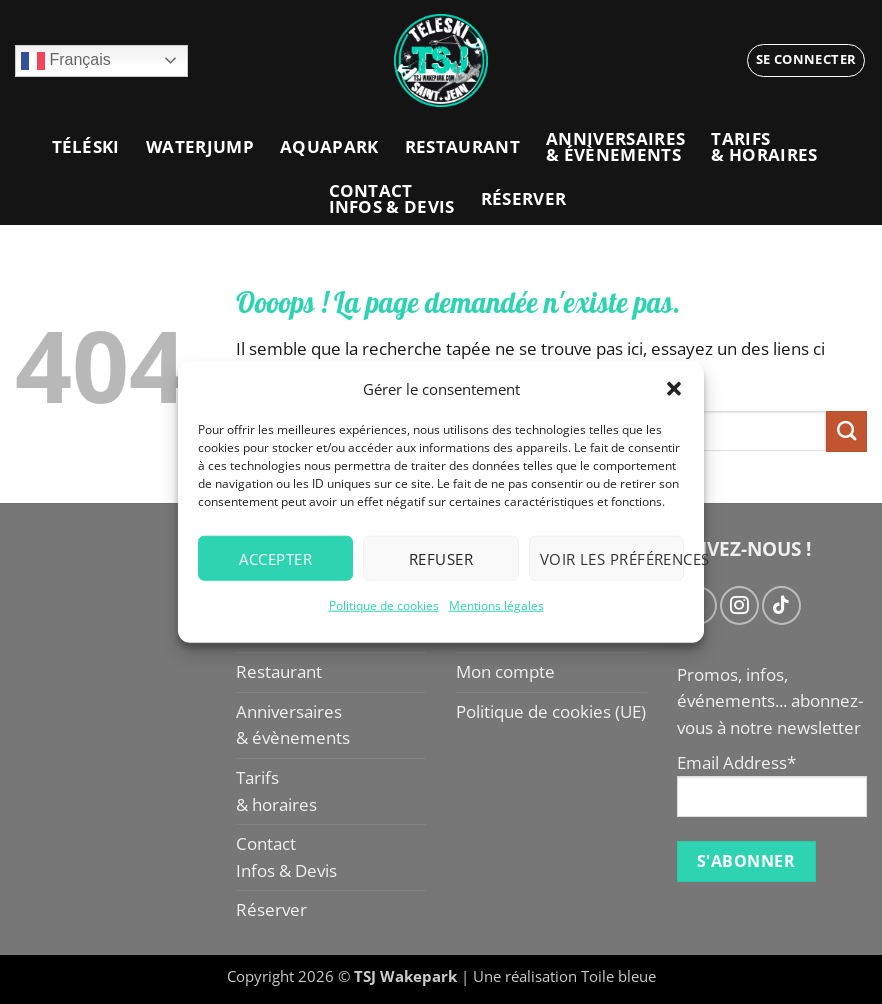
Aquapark (329, 146)
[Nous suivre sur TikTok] (781, 605)
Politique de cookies (384, 605)
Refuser (441, 558)
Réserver (524, 198)
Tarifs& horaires (764, 146)
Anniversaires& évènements (615, 146)
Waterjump (200, 146)
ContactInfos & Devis (392, 198)
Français (66, 61)
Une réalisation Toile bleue (564, 976)
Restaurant (462, 146)
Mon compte (505, 671)
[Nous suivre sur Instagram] (739, 605)
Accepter (275, 558)
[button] (674, 389)
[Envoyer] (846, 431)
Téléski (86, 146)
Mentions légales (496, 605)
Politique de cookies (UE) (551, 711)
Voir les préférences (612, 558)
